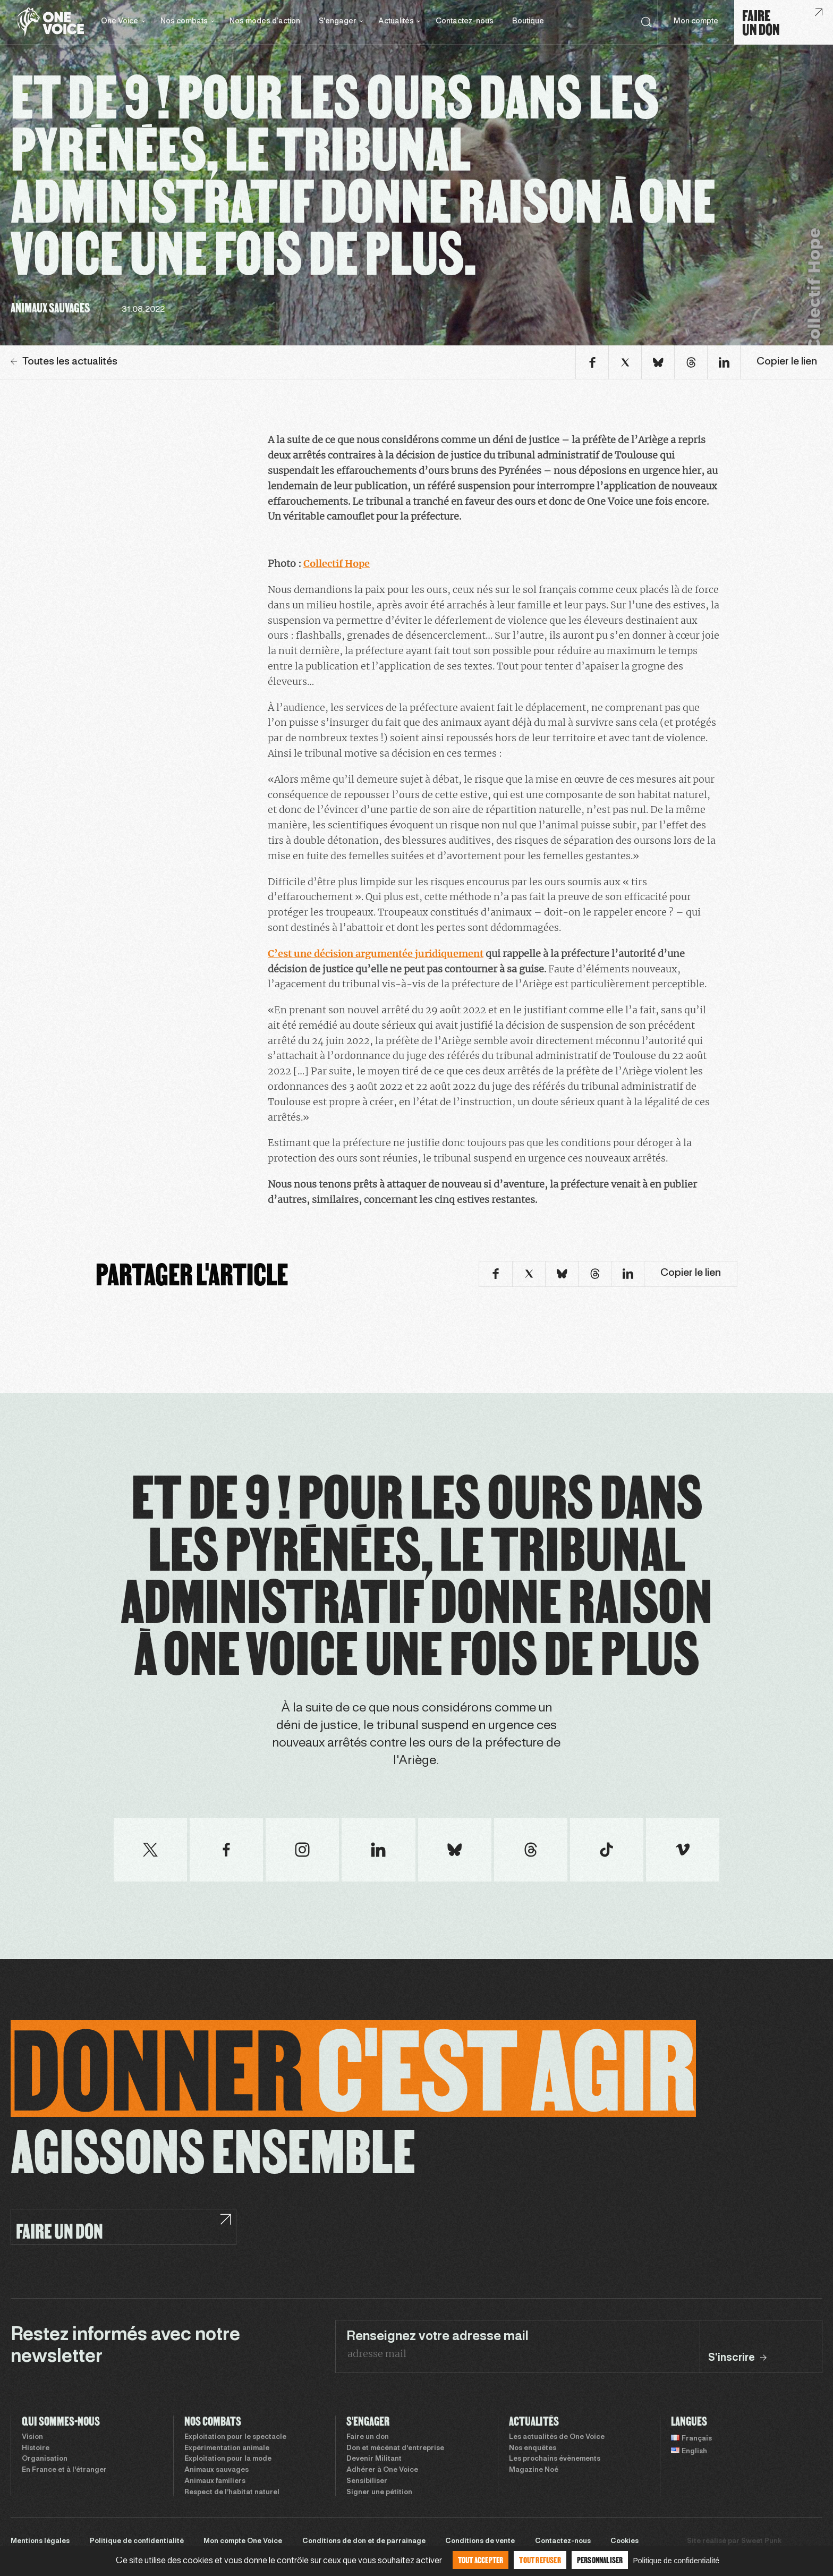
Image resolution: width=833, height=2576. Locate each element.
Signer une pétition (379, 2492)
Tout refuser (539, 2560)
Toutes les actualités (64, 362)
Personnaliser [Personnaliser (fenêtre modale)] (600, 2560)
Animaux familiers (214, 2481)
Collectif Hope (336, 563)
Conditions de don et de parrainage (364, 2541)
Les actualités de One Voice (557, 2437)
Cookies (624, 2541)
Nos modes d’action (265, 21)
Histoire (35, 2448)
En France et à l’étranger (64, 2470)
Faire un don (367, 2437)
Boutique (528, 21)
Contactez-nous (465, 21)
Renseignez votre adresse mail (437, 2337)
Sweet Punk (761, 2541)
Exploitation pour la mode (227, 2459)
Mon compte (696, 21)
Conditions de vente (480, 2541)
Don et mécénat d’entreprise (395, 2448)
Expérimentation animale (226, 2448)
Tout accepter (481, 2560)
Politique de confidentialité (137, 2541)
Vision (32, 2437)
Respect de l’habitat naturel (231, 2492)
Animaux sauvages (216, 2470)
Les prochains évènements (554, 2459)
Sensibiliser (366, 2481)
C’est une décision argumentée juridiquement (375, 953)
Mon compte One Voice (242, 2541)
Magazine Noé (533, 2470)
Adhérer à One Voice (382, 2470)
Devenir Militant (374, 2459)
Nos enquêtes (532, 2448)
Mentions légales (40, 2541)
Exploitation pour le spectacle (235, 2437)
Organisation (44, 2459)
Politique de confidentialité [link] (676, 2560)
